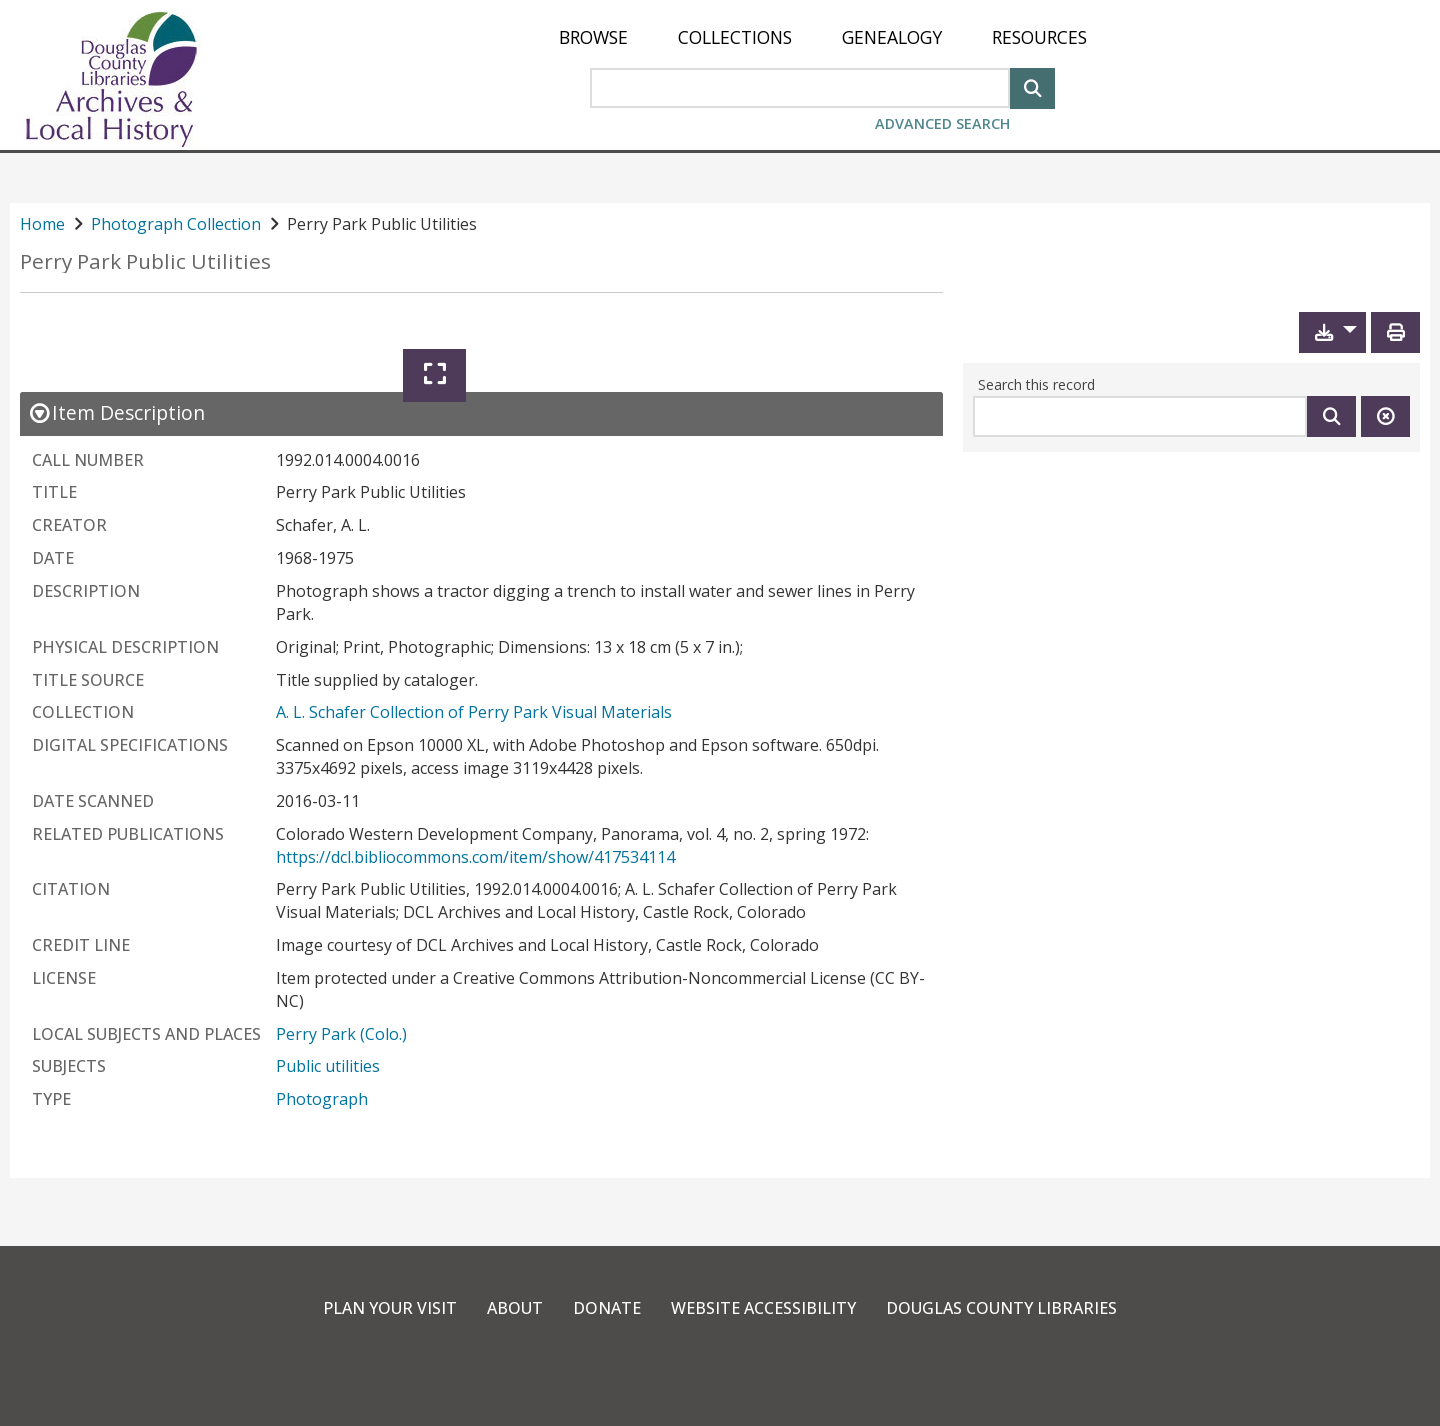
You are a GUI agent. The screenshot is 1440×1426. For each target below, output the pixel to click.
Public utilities (328, 1066)
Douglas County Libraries (1001, 1308)
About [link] (515, 1308)
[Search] (1032, 86)
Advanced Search (942, 123)
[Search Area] (800, 88)
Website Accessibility (763, 1308)
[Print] (1395, 332)
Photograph (322, 1099)
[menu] (823, 37)
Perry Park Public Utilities (145, 261)
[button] (1332, 332)
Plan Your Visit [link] (390, 1308)
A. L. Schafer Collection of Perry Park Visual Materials (474, 712)
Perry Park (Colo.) (341, 1034)
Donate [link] (607, 1308)
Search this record (1036, 384)
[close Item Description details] (116, 412)
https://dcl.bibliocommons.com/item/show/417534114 (475, 857)
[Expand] (434, 375)
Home (42, 224)
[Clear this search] (1385, 416)
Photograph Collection (176, 224)
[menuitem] (593, 37)
